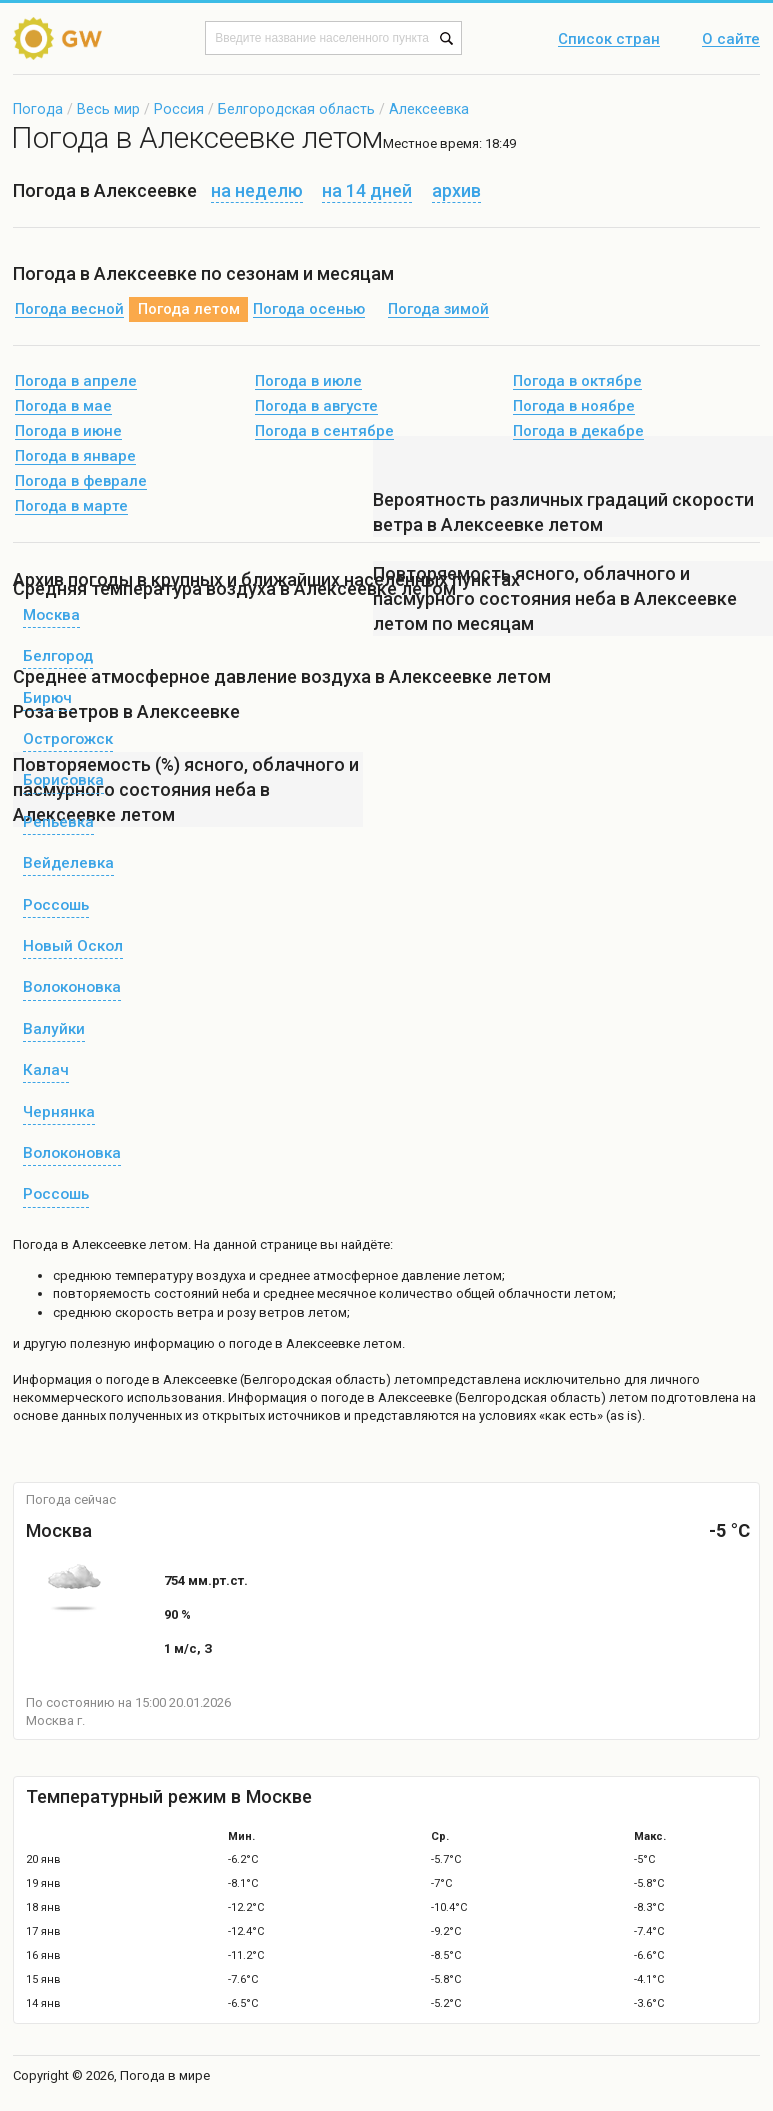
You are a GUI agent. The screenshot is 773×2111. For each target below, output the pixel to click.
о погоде (123, 1379)
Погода (38, 109)
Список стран (609, 40)
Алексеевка (429, 109)
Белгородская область (296, 109)
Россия (179, 109)
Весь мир (108, 109)
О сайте (731, 40)
